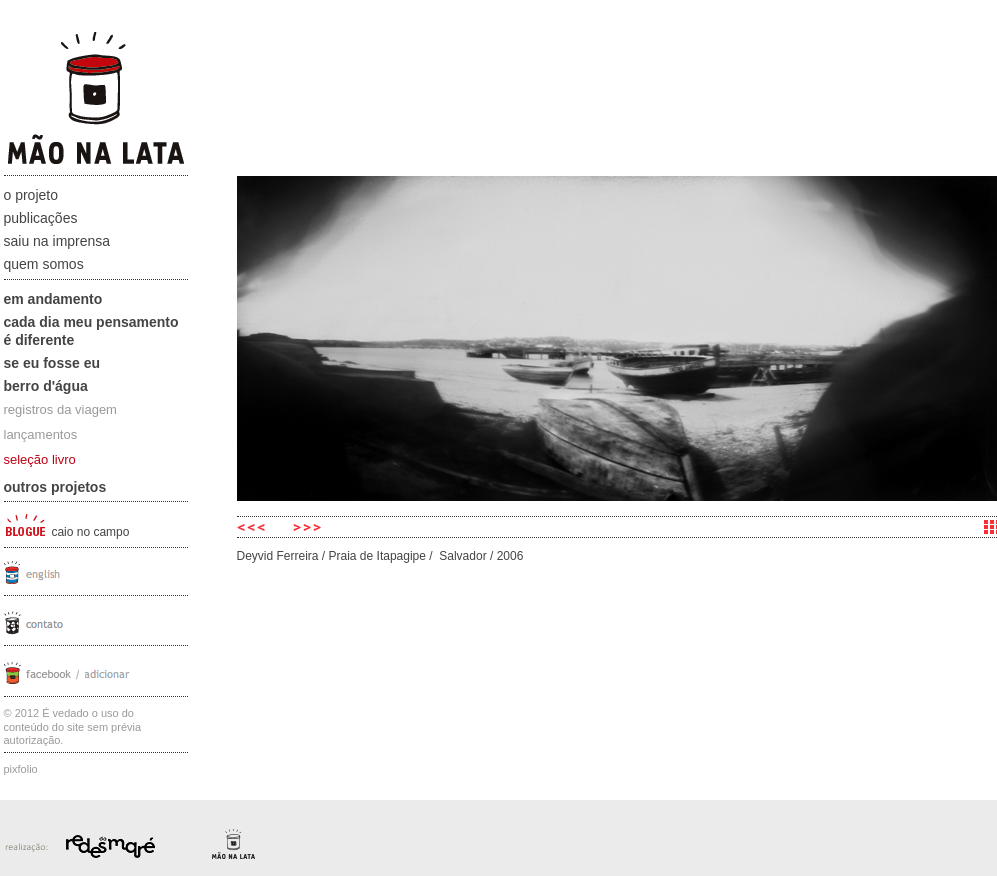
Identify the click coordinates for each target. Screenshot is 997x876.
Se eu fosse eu (52, 363)
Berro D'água (46, 386)
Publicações (41, 218)
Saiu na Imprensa (57, 241)
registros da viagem (60, 409)
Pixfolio (21, 769)
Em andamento (53, 299)
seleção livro (40, 459)
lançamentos (41, 434)
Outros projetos (55, 487)
